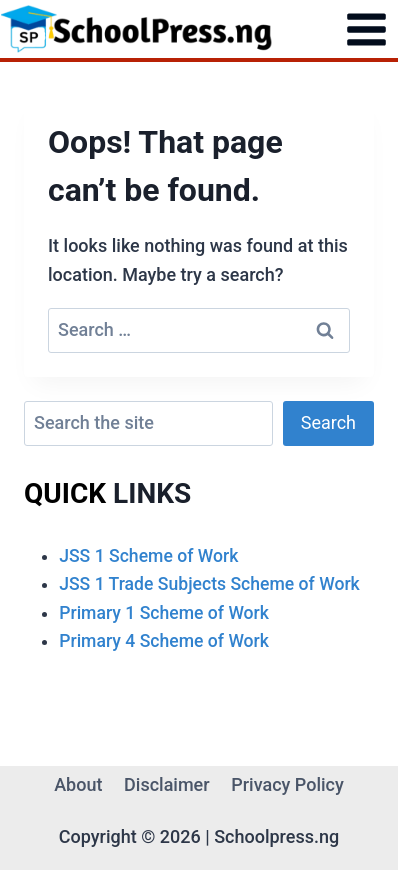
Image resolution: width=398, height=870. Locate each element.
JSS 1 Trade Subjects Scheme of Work (209, 584)
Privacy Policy (287, 784)
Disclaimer (167, 784)
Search (328, 422)
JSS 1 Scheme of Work (148, 556)
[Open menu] (366, 29)
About (78, 784)
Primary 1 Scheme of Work (164, 613)
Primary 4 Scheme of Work (164, 641)
